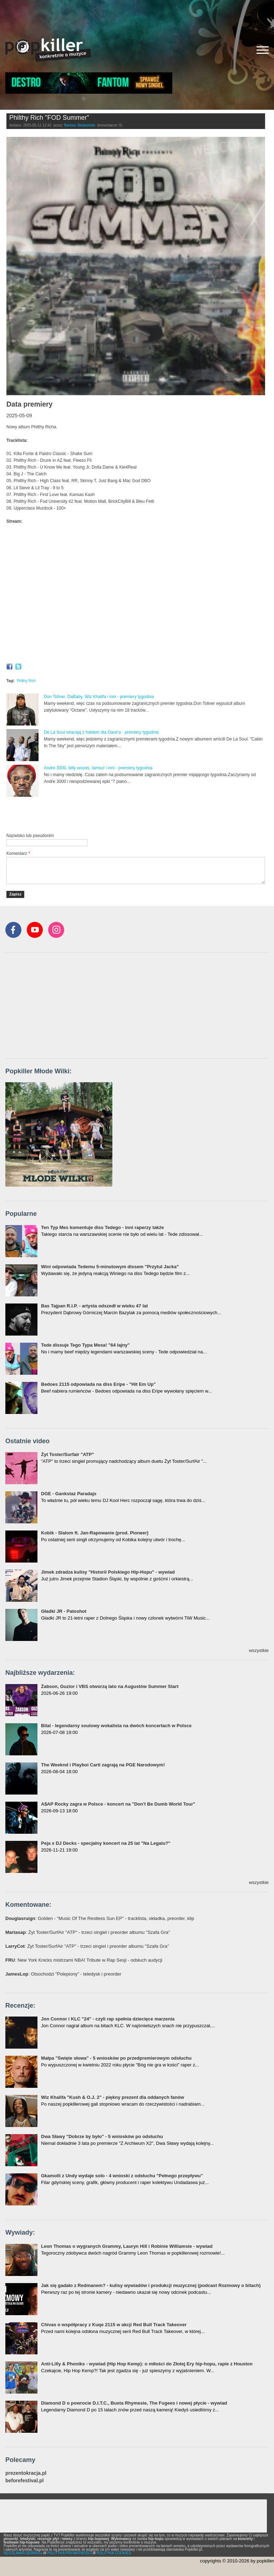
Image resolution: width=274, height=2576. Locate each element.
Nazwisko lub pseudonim (30, 835)
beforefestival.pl (24, 2480)
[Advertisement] (137, 16)
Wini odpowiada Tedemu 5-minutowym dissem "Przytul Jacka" (110, 1266)
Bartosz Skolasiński (79, 125)
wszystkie (259, 1650)
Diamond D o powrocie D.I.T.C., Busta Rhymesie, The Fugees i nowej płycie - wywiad (134, 2403)
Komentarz (18, 853)
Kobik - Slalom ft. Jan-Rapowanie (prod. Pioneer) (94, 1532)
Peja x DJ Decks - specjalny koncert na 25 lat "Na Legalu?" (106, 1843)
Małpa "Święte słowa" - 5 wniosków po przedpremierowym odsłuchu (116, 2058)
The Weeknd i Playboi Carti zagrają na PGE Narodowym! (103, 1764)
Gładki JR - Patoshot (63, 1611)
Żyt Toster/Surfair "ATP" (67, 1454)
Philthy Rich (26, 681)
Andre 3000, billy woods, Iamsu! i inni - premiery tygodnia (98, 767)
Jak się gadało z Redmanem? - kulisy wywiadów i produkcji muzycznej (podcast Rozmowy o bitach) (150, 2285)
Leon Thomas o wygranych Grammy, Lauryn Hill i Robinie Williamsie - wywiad (127, 2246)
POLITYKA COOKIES (114, 2553)
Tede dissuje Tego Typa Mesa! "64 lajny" (85, 1345)
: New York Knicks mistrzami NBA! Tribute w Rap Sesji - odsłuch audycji (83, 1960)
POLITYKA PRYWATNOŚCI (69, 2553)
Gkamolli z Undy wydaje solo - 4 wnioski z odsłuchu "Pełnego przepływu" (122, 2175)
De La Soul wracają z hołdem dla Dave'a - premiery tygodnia (101, 732)
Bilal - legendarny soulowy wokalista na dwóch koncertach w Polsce (116, 1725)
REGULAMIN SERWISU (23, 2553)
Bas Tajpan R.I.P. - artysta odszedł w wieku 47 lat (94, 1305)
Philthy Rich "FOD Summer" (49, 117)
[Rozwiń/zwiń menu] (263, 50)
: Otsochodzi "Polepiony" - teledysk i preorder (63, 1974)
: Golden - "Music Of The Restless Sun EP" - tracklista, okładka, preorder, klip (99, 1918)
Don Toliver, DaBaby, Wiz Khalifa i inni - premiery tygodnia (99, 696)
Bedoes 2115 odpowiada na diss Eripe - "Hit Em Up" (98, 1384)
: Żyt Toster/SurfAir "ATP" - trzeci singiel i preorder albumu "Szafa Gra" (87, 1932)
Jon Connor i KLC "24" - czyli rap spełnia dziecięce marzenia (107, 2019)
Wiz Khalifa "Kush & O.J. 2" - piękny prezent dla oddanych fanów (112, 2097)
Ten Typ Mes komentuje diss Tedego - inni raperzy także (102, 1227)
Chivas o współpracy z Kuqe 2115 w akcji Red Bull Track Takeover (114, 2324)
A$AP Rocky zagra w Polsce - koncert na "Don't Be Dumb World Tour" (118, 1804)
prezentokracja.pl (25, 2473)
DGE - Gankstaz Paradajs (68, 1493)
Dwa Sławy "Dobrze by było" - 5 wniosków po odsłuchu (102, 2136)
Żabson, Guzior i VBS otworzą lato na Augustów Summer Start (109, 1686)
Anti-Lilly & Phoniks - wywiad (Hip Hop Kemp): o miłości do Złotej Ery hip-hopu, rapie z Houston (147, 2363)
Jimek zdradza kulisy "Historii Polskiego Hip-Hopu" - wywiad (108, 1572)
